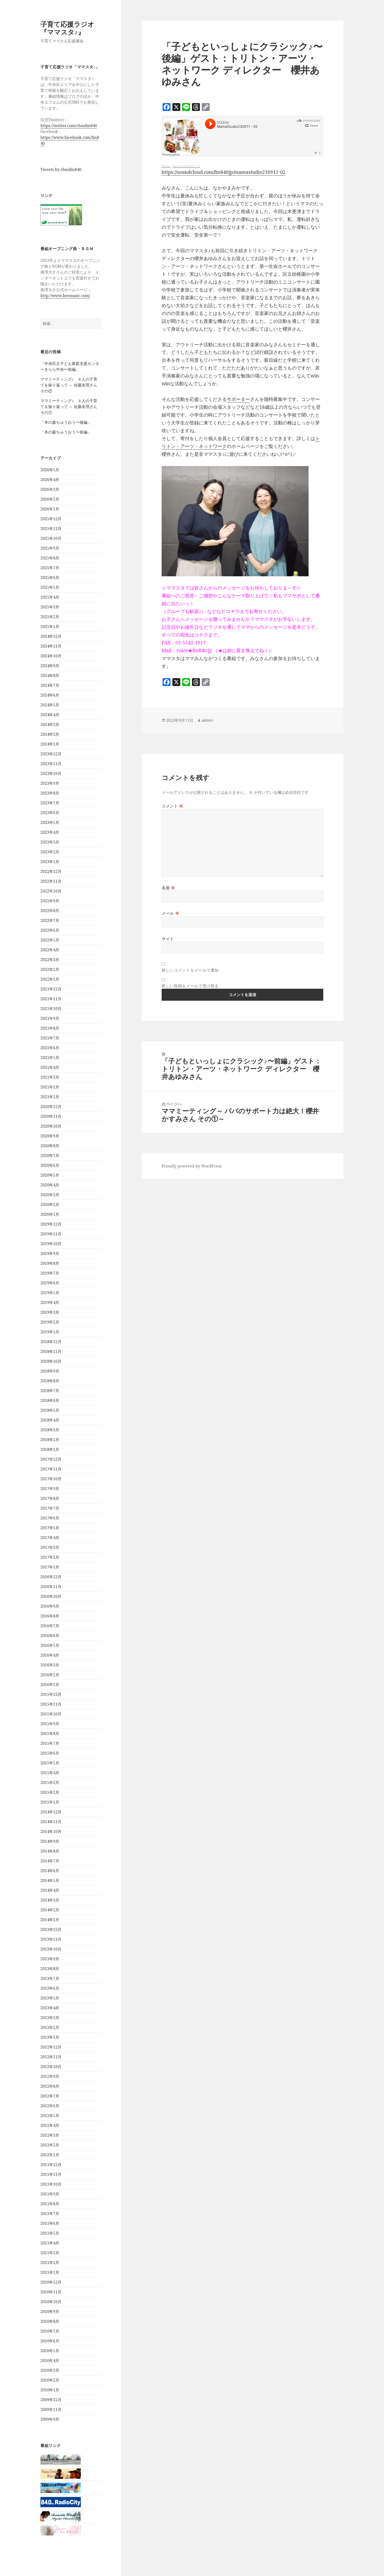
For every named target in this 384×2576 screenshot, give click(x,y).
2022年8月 (49, 910)
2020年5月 (49, 1175)
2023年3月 (49, 842)
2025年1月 (49, 626)
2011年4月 (49, 2243)
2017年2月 (49, 1557)
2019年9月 (49, 1253)
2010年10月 (50, 2301)
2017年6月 (49, 1518)
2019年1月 (49, 1332)
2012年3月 (49, 2135)
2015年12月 (50, 1694)
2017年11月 (50, 1469)
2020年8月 (49, 1145)
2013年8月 (49, 1968)
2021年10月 (50, 1008)
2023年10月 (50, 773)
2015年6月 (49, 1753)
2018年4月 (49, 1420)
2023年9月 (49, 783)
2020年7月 (49, 1155)
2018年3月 (49, 1429)
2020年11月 (50, 1116)
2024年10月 (50, 656)
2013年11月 (50, 1939)
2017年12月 (50, 1459)
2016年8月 (49, 1616)
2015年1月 (49, 1802)
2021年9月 (49, 1018)
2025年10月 (50, 538)
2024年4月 (49, 714)
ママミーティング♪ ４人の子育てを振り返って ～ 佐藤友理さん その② (68, 385)
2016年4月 (49, 1655)
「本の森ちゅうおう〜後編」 (65, 422)
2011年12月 (50, 2164)
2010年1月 (49, 2390)
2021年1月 (49, 1096)
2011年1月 (49, 2272)
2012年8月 (49, 2086)
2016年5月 (49, 1645)
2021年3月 (49, 1077)
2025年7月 (49, 567)
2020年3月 (49, 1194)
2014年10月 (50, 1831)
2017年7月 (49, 1508)
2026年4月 (49, 479)
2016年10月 (50, 1596)
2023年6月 (49, 812)
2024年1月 (49, 744)
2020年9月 (49, 1136)
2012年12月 (50, 2047)
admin (207, 720)
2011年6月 (49, 2223)
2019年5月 (49, 1292)
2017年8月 (49, 1498)
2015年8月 (49, 1733)
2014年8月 (49, 1851)
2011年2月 (49, 2262)
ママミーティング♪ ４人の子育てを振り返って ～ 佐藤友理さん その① (68, 406)
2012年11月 (50, 2056)
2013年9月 (49, 1959)
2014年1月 (49, 1919)
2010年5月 (49, 2350)
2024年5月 (49, 705)
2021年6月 (49, 1047)
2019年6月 (49, 1283)
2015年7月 (49, 1743)
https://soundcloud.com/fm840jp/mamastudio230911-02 (224, 172)
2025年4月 (49, 597)
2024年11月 (50, 646)
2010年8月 (49, 2321)
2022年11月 (50, 881)
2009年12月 (50, 2399)
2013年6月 (49, 1988)
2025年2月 (49, 616)
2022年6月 (49, 930)
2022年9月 (49, 900)
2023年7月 (49, 803)
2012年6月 (49, 2105)
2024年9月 (49, 665)
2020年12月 (50, 1106)
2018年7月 (49, 1390)
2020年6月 (49, 1165)
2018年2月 (49, 1439)
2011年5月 (49, 2233)
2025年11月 (50, 528)
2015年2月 (49, 1792)
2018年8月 (49, 1381)
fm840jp (166, 166)
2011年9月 (49, 2194)
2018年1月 (49, 1449)
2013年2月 (49, 2027)
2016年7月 (49, 1625)
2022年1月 (49, 979)
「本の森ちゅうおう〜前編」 (65, 432)
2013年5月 (49, 1998)
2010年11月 (50, 2292)
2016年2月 (49, 1674)
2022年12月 (50, 871)
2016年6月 (49, 1635)
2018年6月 (49, 1400)
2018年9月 (49, 1371)
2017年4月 (49, 1537)
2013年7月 (49, 1978)
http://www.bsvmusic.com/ (65, 295)
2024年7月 (49, 685)
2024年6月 (49, 695)
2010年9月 (49, 2311)
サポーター (238, 399)
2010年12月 (50, 2282)
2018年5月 (49, 1410)
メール (170, 913)
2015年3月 (49, 1782)
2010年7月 (49, 2331)
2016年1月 (49, 1684)
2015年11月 (50, 1704)
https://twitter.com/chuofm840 (68, 125)
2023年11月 (50, 763)
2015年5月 (49, 1763)
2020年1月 (49, 1214)
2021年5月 (49, 1057)
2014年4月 (49, 1890)
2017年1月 (49, 1567)
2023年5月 (49, 822)
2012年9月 (49, 2076)
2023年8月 (49, 793)
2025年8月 (49, 558)
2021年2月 (49, 1087)
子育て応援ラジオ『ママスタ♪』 (67, 28)
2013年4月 (49, 2007)
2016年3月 (49, 1665)
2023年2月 (49, 852)
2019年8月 (49, 1263)
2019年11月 (50, 1234)
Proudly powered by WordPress (192, 1166)
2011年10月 (50, 2184)
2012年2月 (49, 2145)
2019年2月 (49, 1322)
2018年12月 (50, 1341)
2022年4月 (49, 949)
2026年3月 (49, 489)
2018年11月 (50, 1351)
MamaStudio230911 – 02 (186, 166)
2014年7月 (49, 1861)
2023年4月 (49, 832)
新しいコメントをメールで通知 (190, 970)
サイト (168, 938)
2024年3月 (49, 724)
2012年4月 (49, 2125)
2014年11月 (50, 1821)
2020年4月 (49, 1185)
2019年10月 (50, 1243)
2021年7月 (49, 1038)
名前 (168, 888)
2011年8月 (49, 2203)
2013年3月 (49, 2017)
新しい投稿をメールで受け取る (190, 985)
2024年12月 (50, 636)
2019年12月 (50, 1224)
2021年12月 (50, 989)
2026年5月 (49, 469)
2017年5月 (49, 1527)
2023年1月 (49, 861)
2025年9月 (49, 548)
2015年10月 (50, 1714)
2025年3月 (49, 607)
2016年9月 (49, 1606)
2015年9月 (49, 1723)
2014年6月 (49, 1870)
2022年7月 (49, 920)
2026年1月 (49, 509)
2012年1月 (49, 2154)
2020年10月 (50, 1126)
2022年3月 (49, 959)
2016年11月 (50, 1586)
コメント (172, 806)
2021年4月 (49, 1067)
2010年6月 (49, 2341)
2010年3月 (49, 2370)
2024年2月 (49, 734)
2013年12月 (50, 1929)
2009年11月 (50, 2409)
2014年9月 (49, 1841)
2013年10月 (50, 1949)
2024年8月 (49, 675)
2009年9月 (49, 2419)
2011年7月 (49, 2213)
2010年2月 (49, 2380)
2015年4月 (49, 1772)
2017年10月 (50, 1478)
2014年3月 (49, 1900)
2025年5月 (49, 587)
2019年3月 (49, 1312)
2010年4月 (49, 2360)
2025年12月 (50, 518)
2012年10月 (50, 2066)
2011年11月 (50, 2174)
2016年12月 (50, 1576)
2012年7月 (49, 2096)
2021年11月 (50, 998)
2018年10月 (50, 1361)
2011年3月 (49, 2252)
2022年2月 (49, 969)
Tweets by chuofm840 (60, 169)
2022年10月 (50, 891)
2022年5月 (49, 940)
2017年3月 (49, 1547)
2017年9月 (49, 1488)
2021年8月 (49, 1028)
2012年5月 (49, 2115)
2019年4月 (49, 1302)
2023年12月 (50, 754)
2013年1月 (49, 2037)
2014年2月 (49, 1910)
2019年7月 (49, 1273)
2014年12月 (50, 1812)
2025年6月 (49, 577)
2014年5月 (49, 1880)
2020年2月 (49, 1204)
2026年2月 (49, 499)
